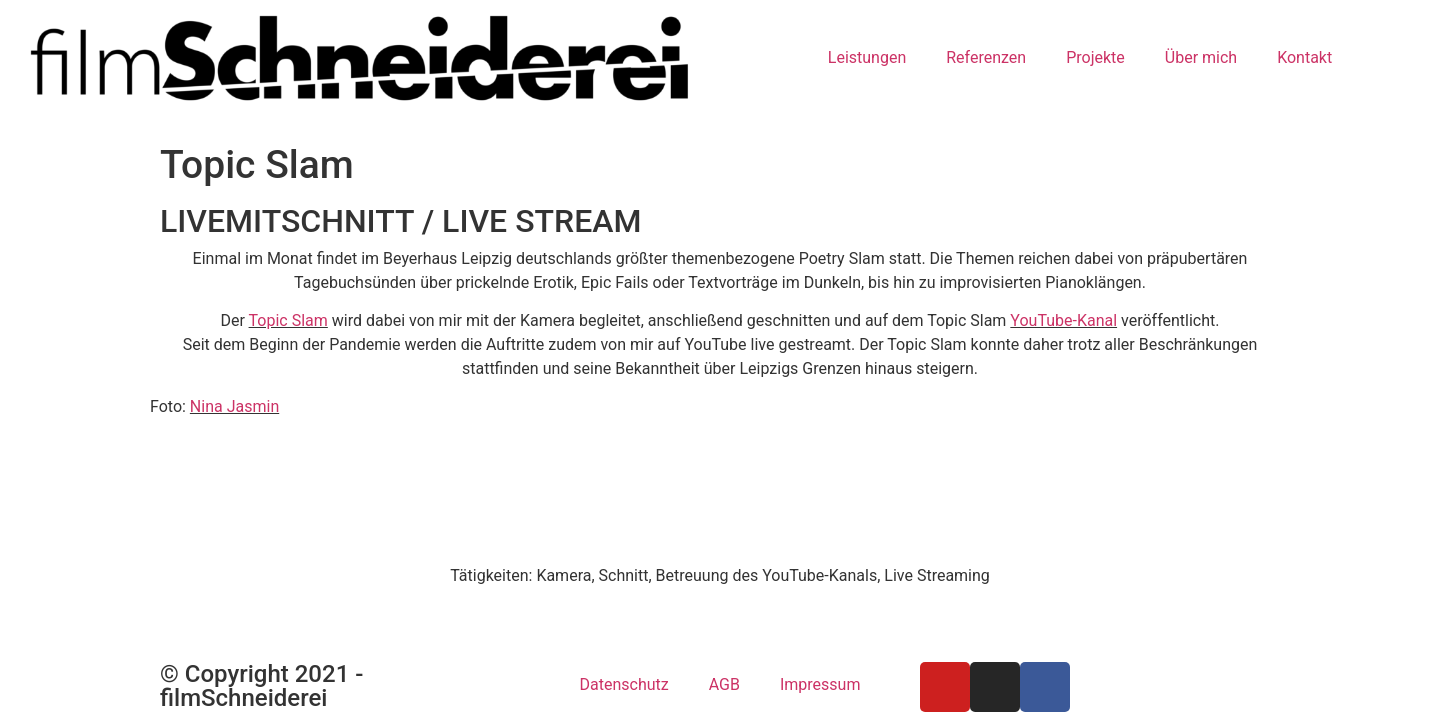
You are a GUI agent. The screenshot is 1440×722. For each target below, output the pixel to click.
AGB (724, 684)
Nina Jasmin (234, 406)
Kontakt (1304, 57)
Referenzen (986, 57)
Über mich (1201, 57)
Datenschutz (624, 684)
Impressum (820, 684)
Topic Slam (288, 320)
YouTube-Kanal (1063, 320)
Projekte (1095, 57)
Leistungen (867, 57)
